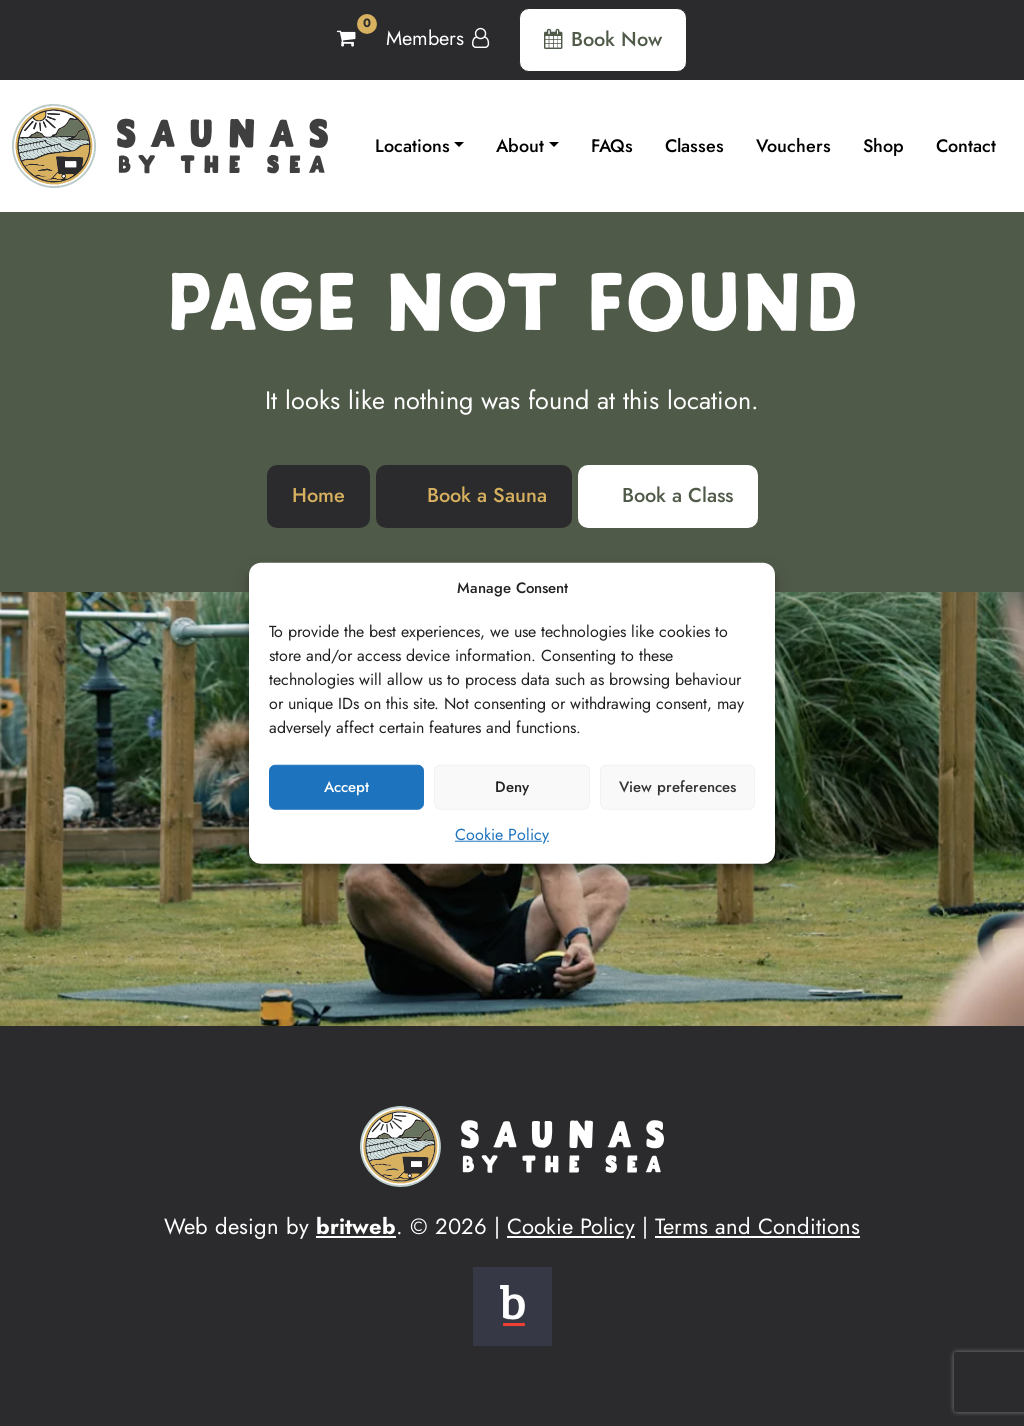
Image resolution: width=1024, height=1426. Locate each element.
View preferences (677, 787)
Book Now (603, 39)
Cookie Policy (502, 833)
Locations (412, 146)
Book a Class (677, 495)
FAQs (612, 146)
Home (318, 495)
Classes (694, 146)
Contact (966, 146)
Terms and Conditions (757, 1226)
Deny (512, 787)
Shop (883, 146)
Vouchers (793, 146)
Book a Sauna (487, 495)
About (520, 146)
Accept (346, 787)
